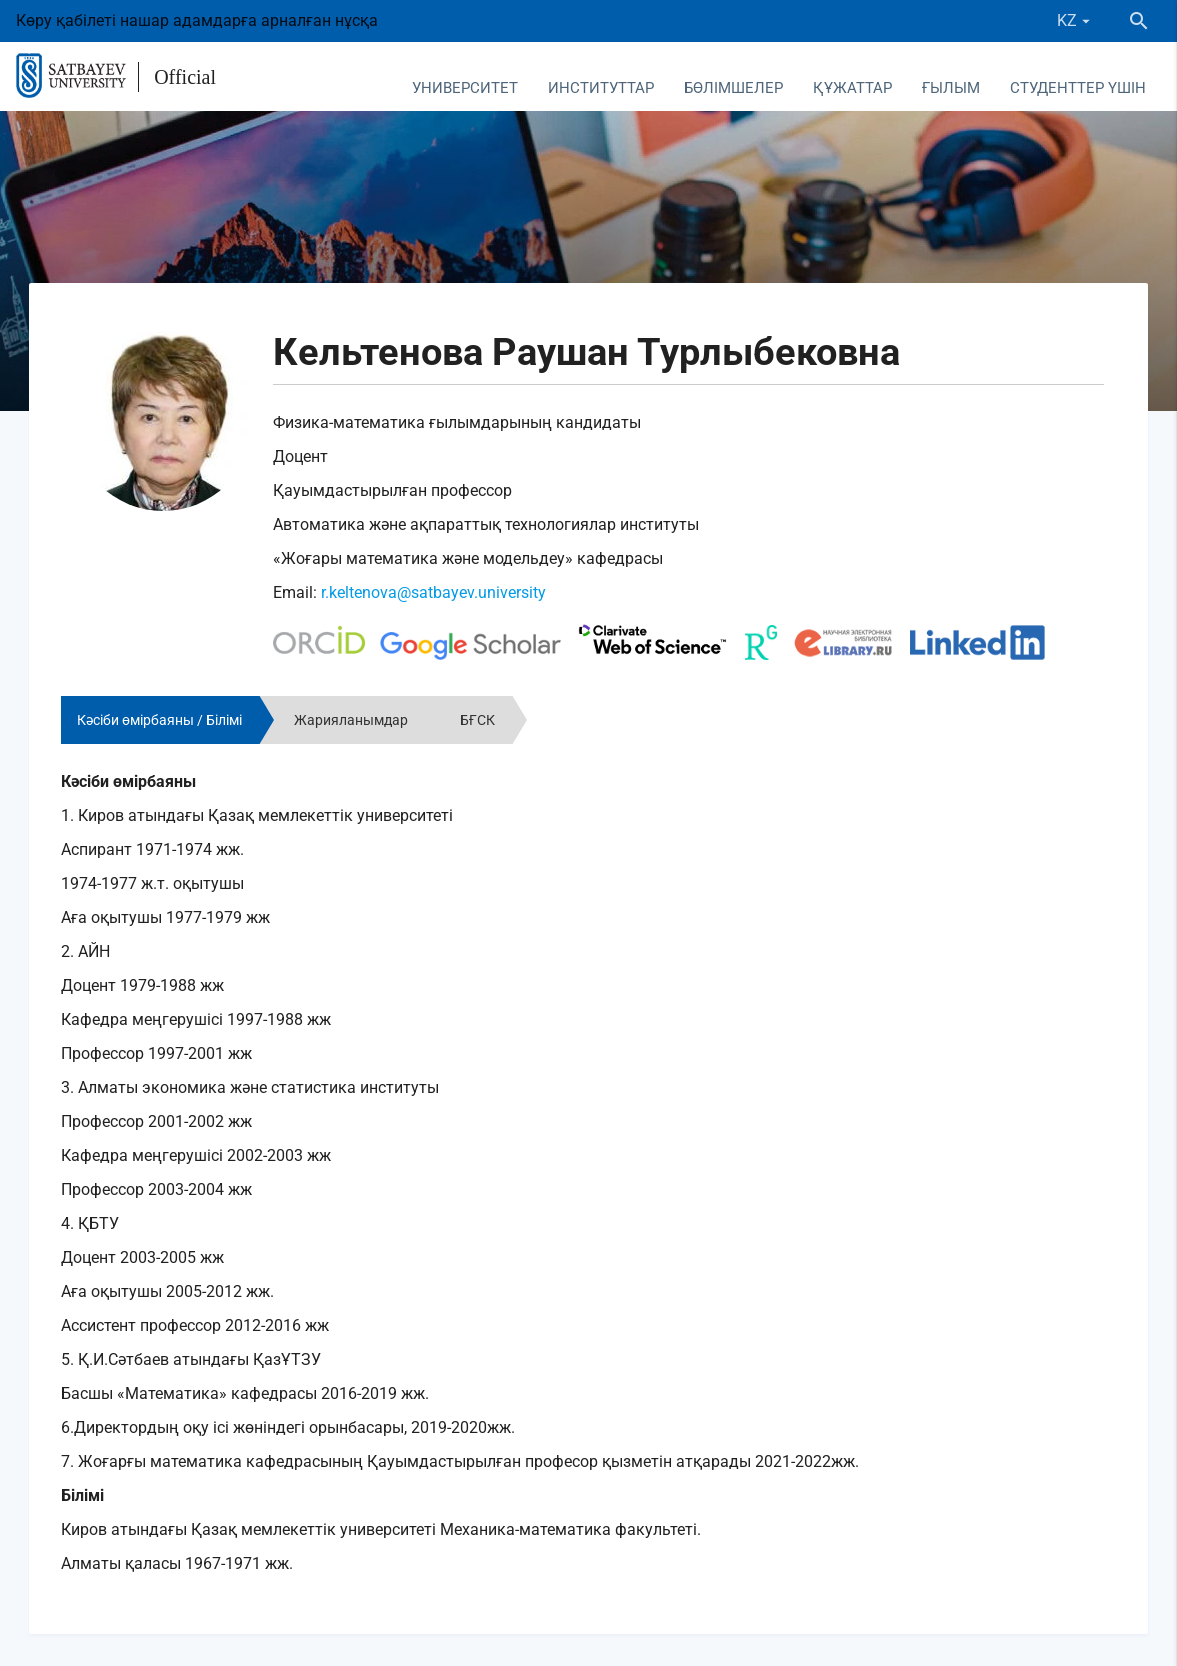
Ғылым (951, 88)
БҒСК (477, 720)
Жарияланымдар (351, 720)
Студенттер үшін (1078, 88)
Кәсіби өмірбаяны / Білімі (159, 720)
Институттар (601, 88)
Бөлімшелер (733, 88)
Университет (465, 88)
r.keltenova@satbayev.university (433, 592)
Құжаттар (852, 88)
